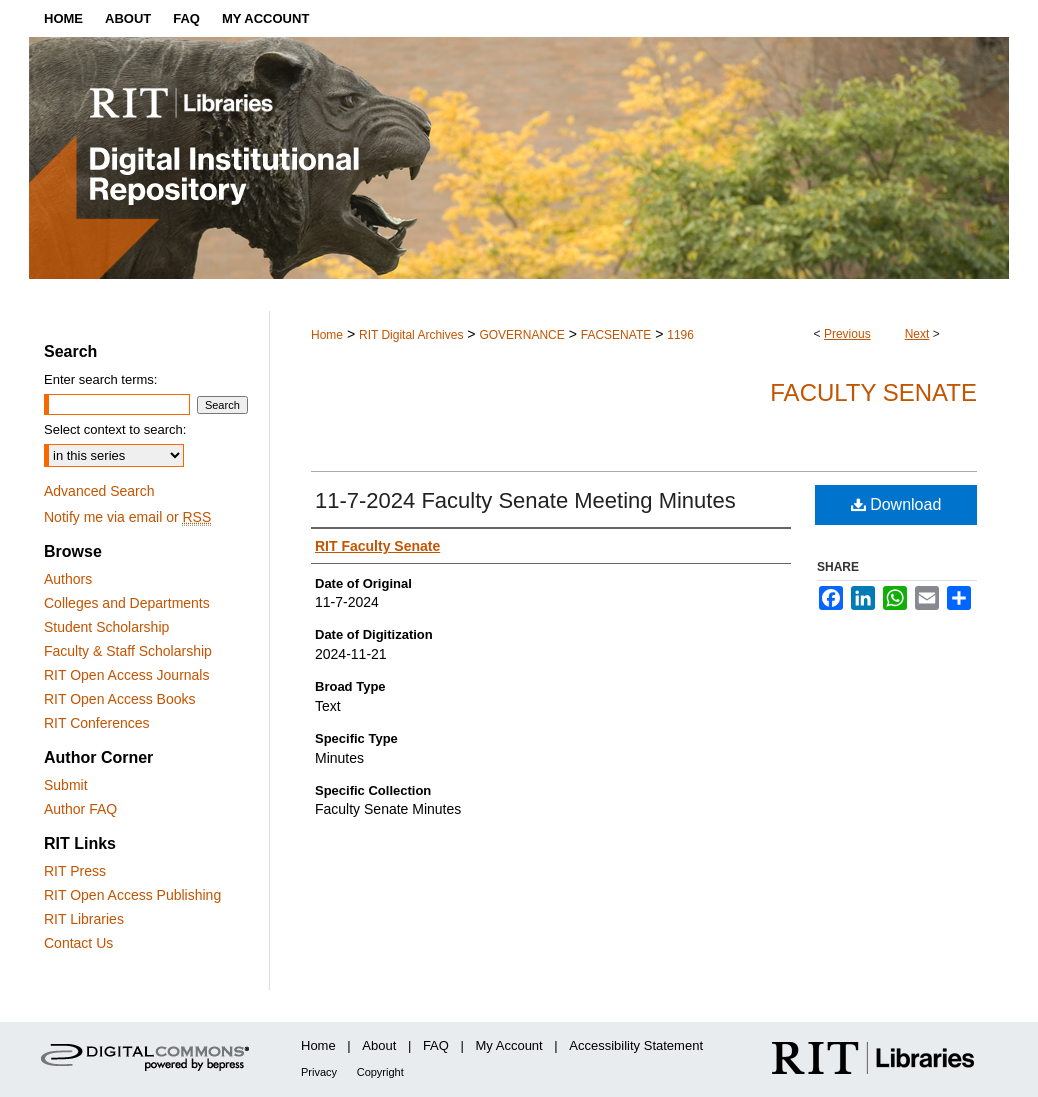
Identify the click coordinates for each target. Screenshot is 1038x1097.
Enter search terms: (100, 379)
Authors (68, 579)
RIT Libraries (84, 919)
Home (327, 335)
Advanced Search (99, 491)
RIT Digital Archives (411, 335)
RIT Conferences (97, 723)
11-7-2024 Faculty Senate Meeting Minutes (525, 500)
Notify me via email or (127, 517)
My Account (509, 1045)
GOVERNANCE (521, 335)
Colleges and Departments (127, 603)
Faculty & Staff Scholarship (128, 651)
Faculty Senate (873, 392)
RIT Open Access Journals (126, 675)
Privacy (319, 1072)
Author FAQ (80, 809)
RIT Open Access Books (119, 699)
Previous (847, 334)
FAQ (436, 1045)
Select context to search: (115, 429)
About (379, 1045)
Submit (66, 785)
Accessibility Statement (636, 1045)
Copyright (380, 1072)
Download (896, 504)
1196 (680, 335)
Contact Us (78, 943)
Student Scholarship (106, 627)
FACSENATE (616, 335)
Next (917, 334)
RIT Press (75, 871)
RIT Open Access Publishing (132, 895)
